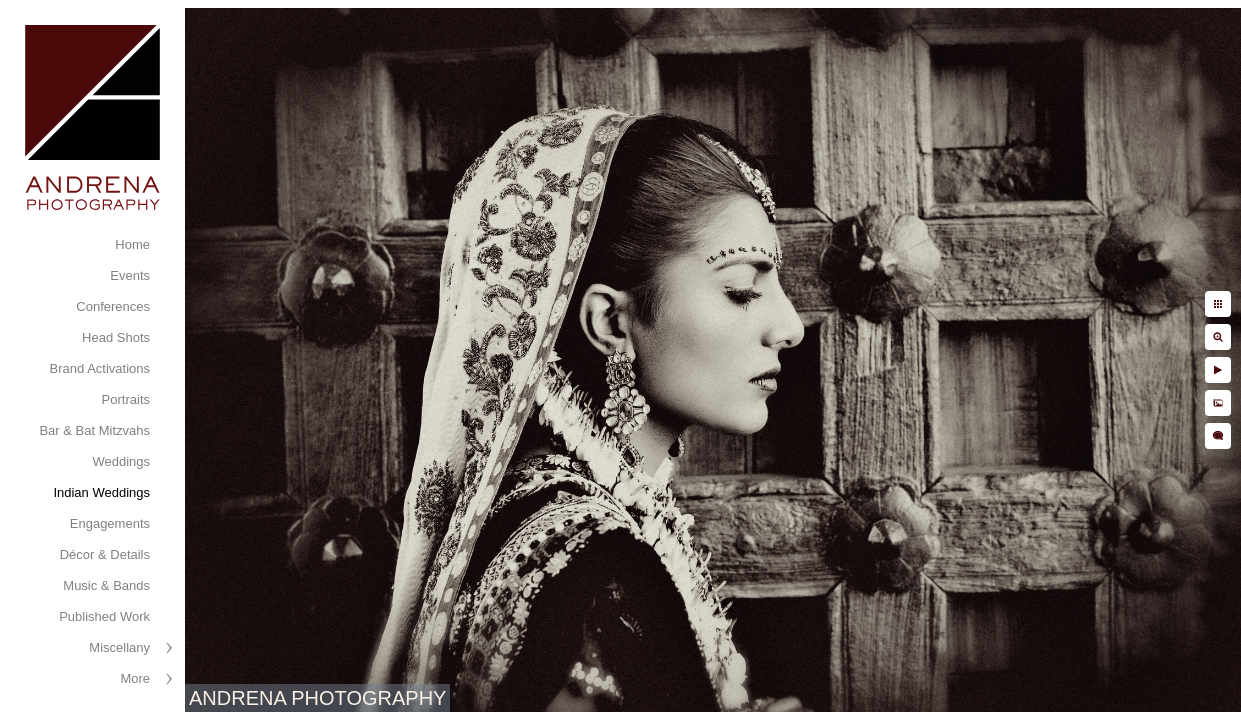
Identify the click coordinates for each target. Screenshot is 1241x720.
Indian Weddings (101, 492)
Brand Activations (100, 368)
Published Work (104, 616)
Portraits (126, 399)
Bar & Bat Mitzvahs (94, 430)
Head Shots (116, 337)
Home (132, 244)
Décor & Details (105, 554)
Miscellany (119, 647)
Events (130, 275)
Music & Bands (106, 585)
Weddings (121, 461)
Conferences (113, 306)
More (135, 678)
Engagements (110, 523)
